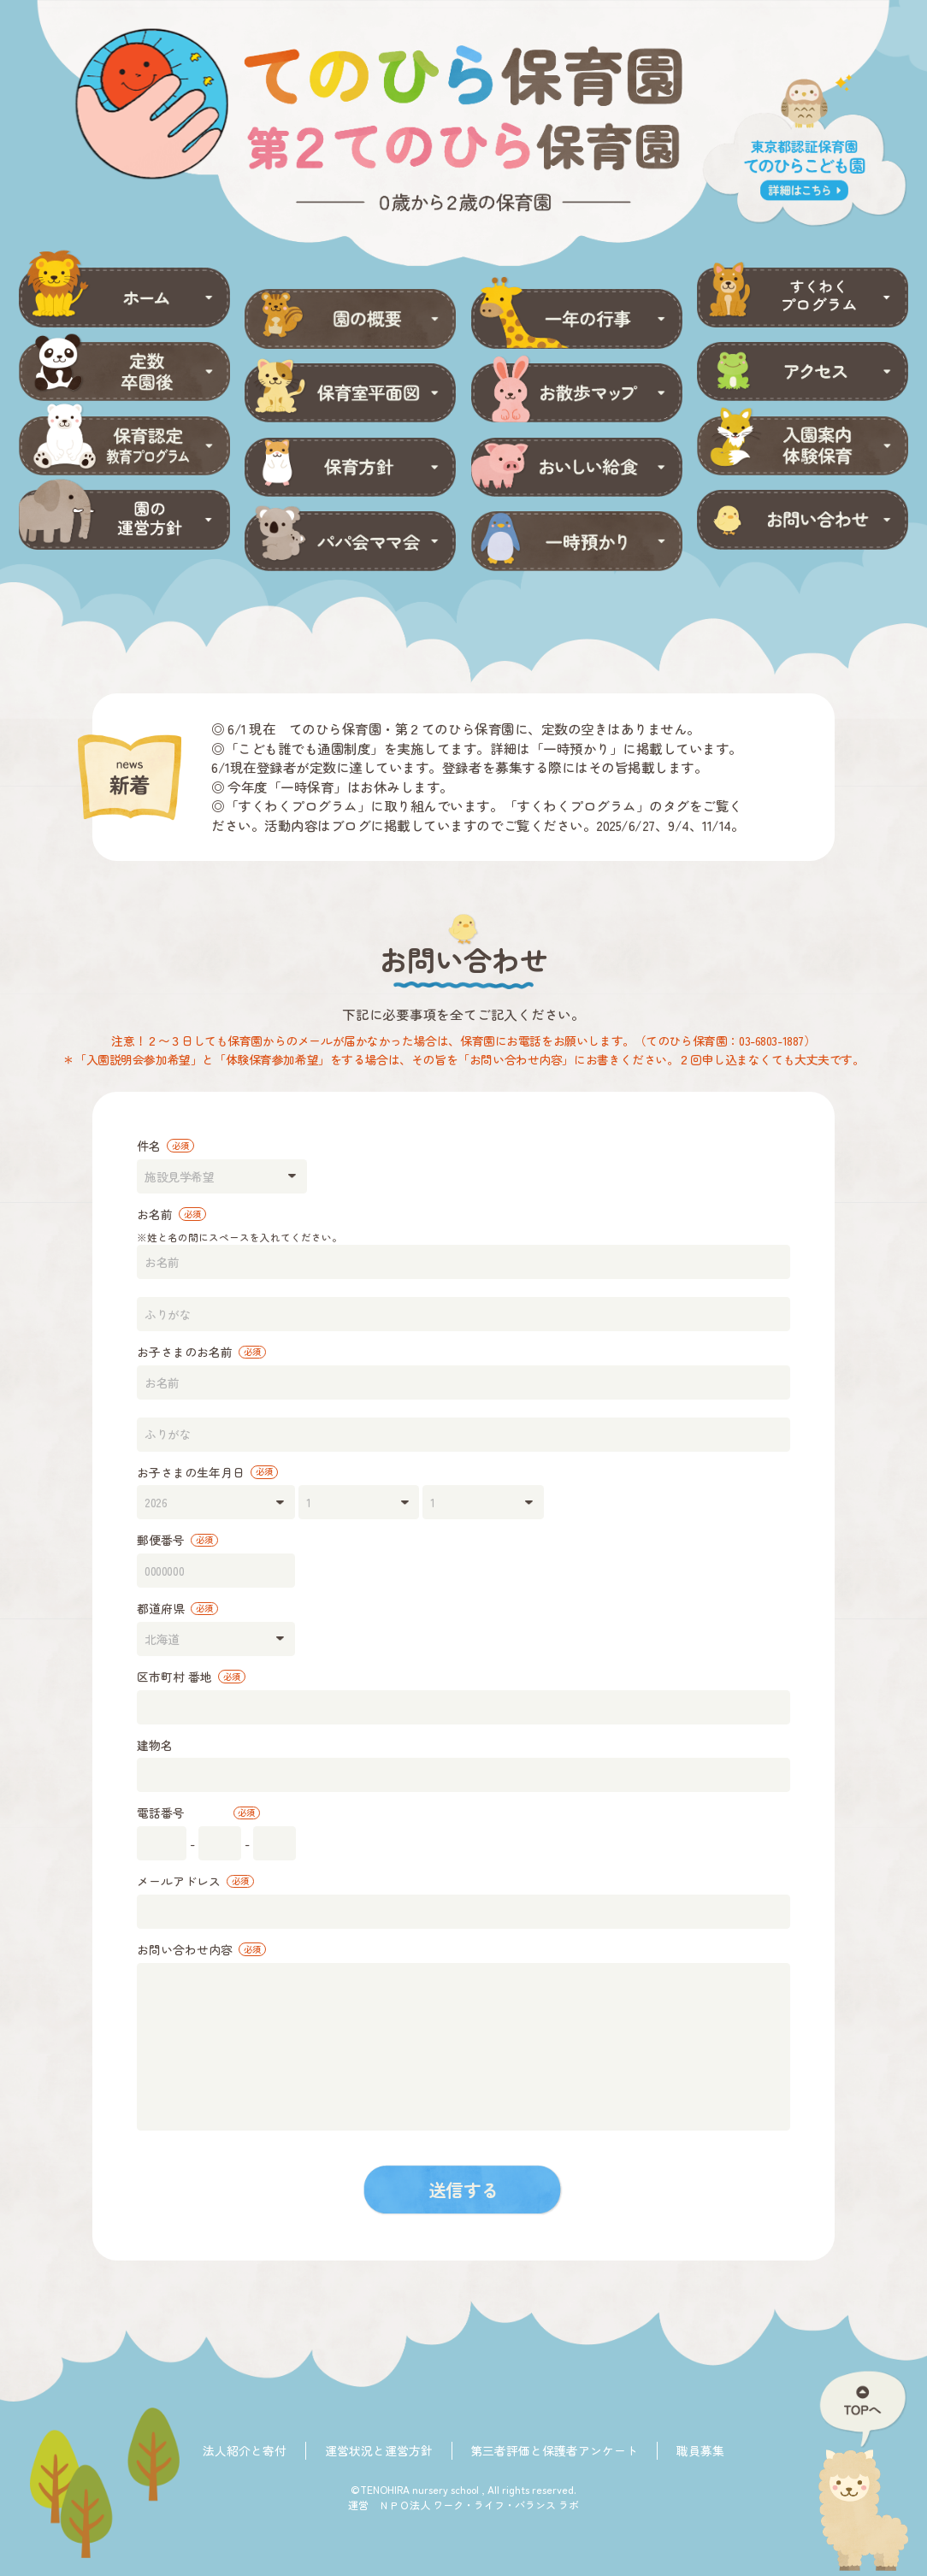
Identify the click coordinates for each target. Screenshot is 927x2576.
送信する (463, 2189)
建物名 (155, 1745)
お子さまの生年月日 (207, 1472)
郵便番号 (177, 1539)
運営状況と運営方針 (379, 2450)
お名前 (171, 1214)
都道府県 (177, 1608)
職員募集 (700, 2450)
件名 (165, 1145)
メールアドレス (195, 1880)
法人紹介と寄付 (244, 2450)
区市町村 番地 (191, 1676)
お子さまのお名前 (201, 1351)
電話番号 (198, 1812)
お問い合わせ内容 (201, 1949)
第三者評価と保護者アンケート (554, 2450)
